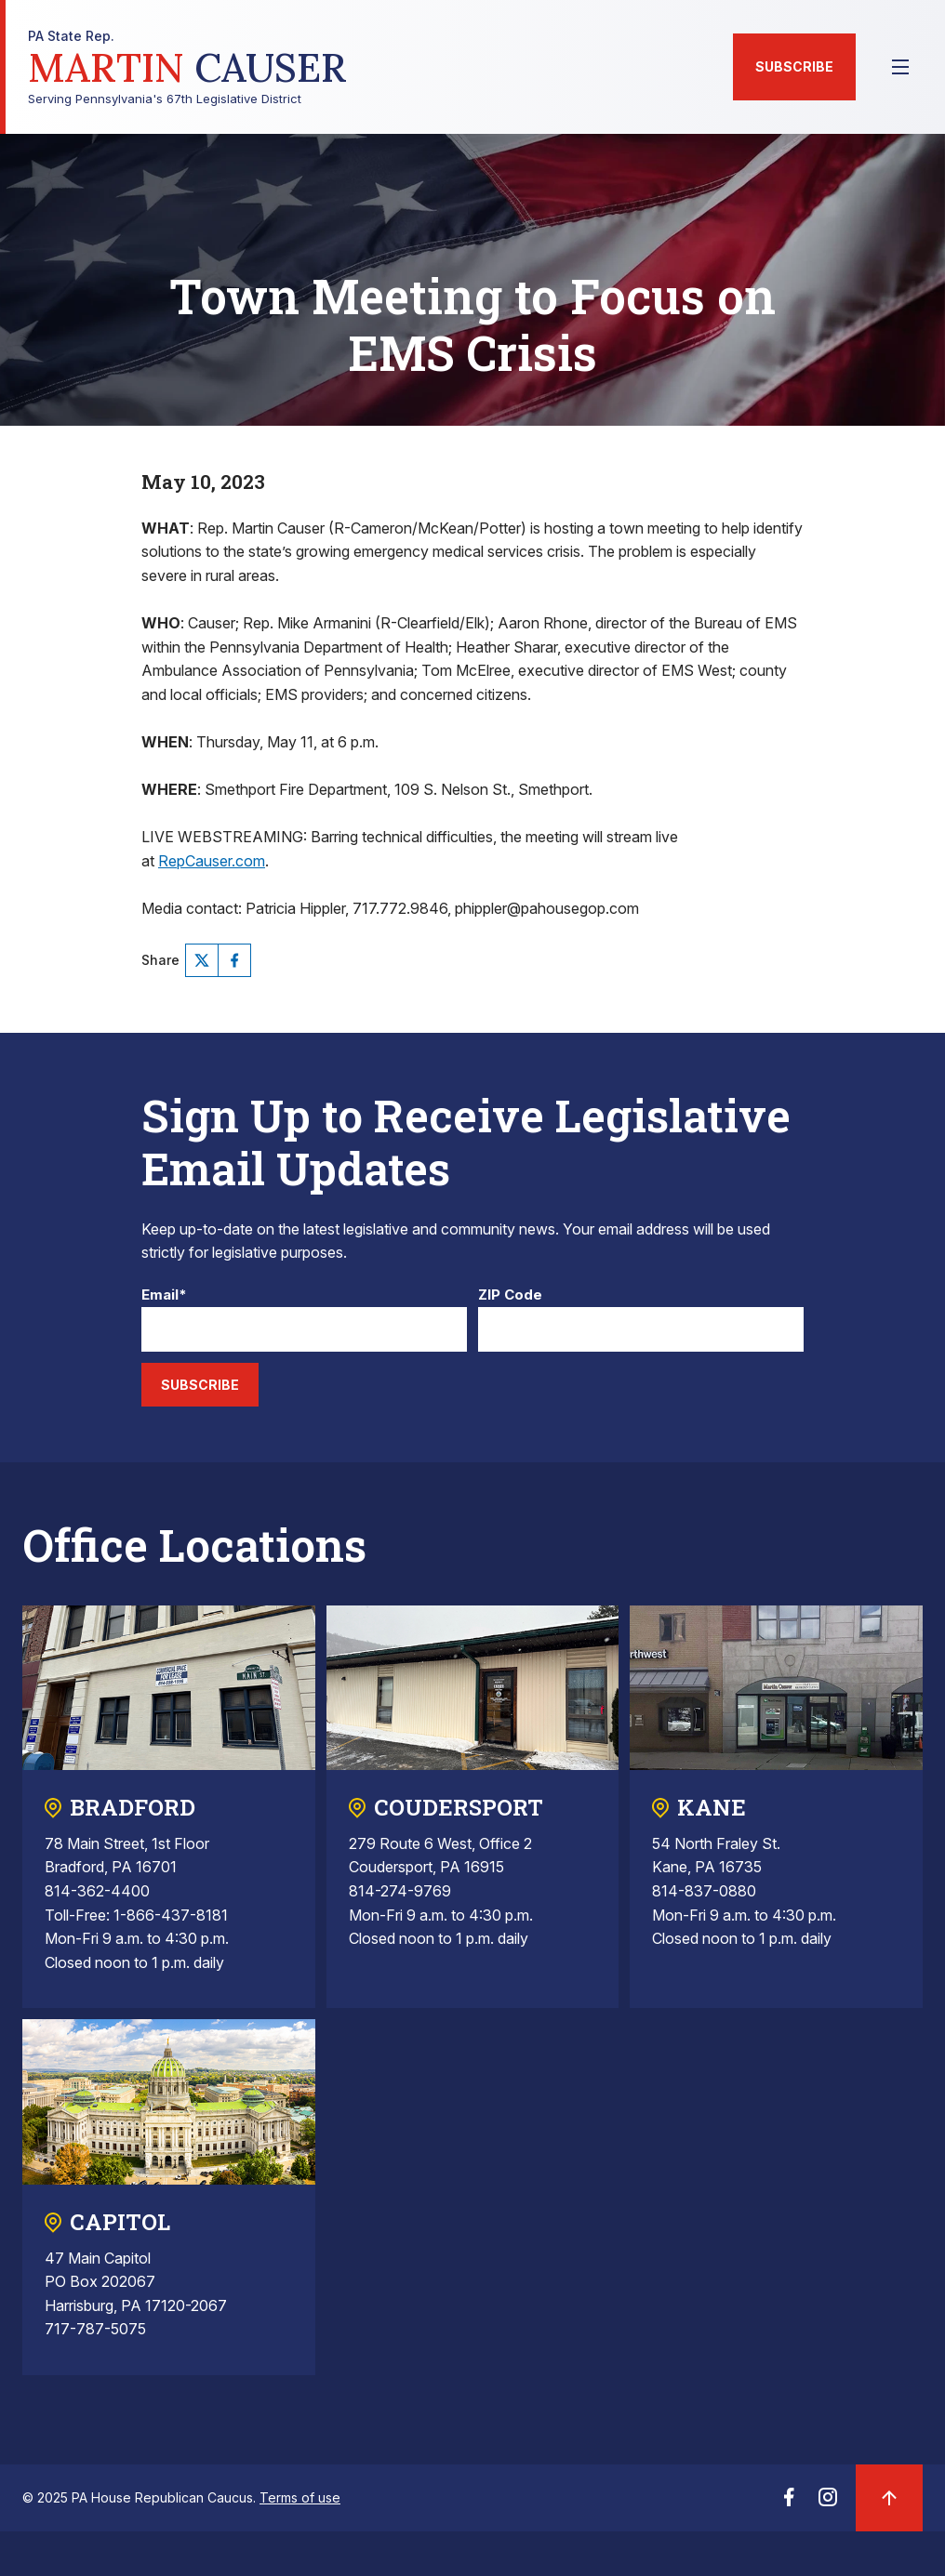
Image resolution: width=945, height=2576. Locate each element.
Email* (164, 1295)
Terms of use (300, 2497)
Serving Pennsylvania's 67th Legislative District (187, 67)
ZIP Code (510, 1295)
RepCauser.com (211, 861)
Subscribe (794, 66)
